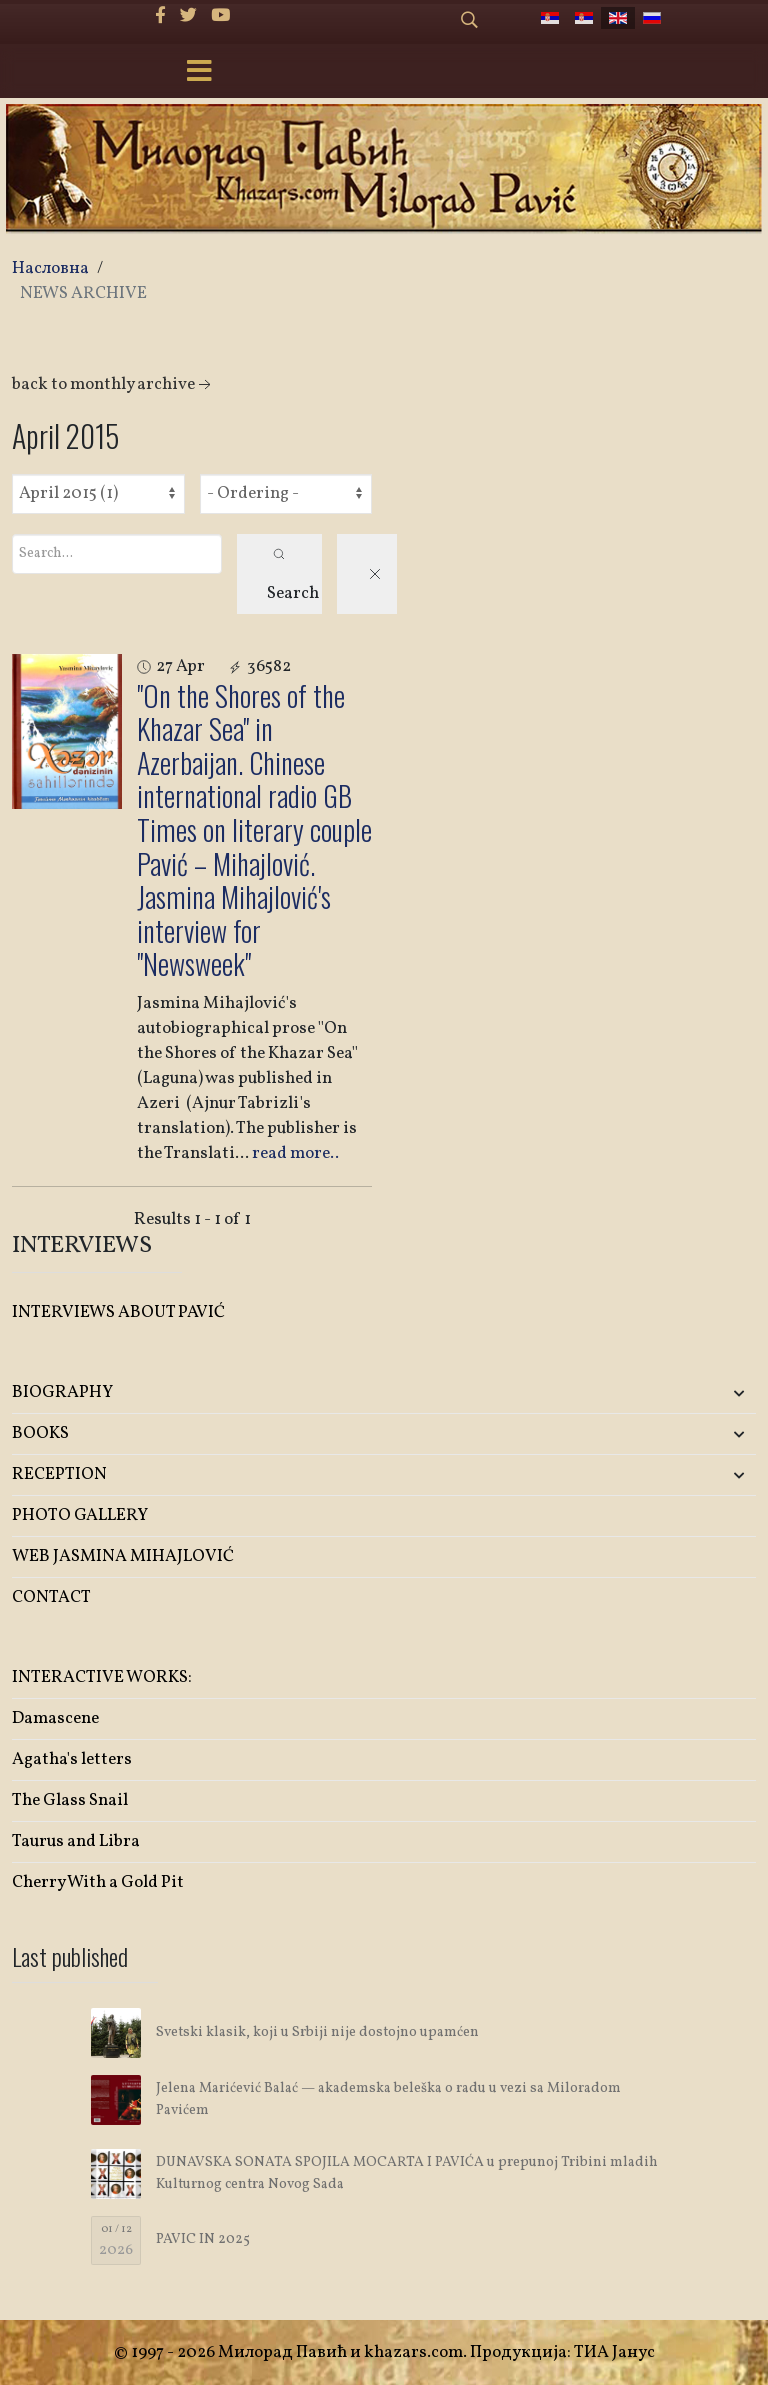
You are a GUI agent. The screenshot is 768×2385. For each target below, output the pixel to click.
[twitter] (188, 16)
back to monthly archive (113, 384)
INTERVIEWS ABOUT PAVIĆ (118, 1312)
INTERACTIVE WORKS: (102, 1677)
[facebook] (160, 16)
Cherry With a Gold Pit (98, 1882)
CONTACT (51, 1597)
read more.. (295, 1153)
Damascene (55, 1718)
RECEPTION (59, 1474)
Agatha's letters (72, 1759)
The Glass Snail (70, 1800)
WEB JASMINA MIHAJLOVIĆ (123, 1556)
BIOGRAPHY (62, 1392)
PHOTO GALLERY (80, 1515)
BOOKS (40, 1433)
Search (293, 576)
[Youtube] (220, 16)
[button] (633, 1393)
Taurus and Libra (76, 1841)
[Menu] (199, 73)
